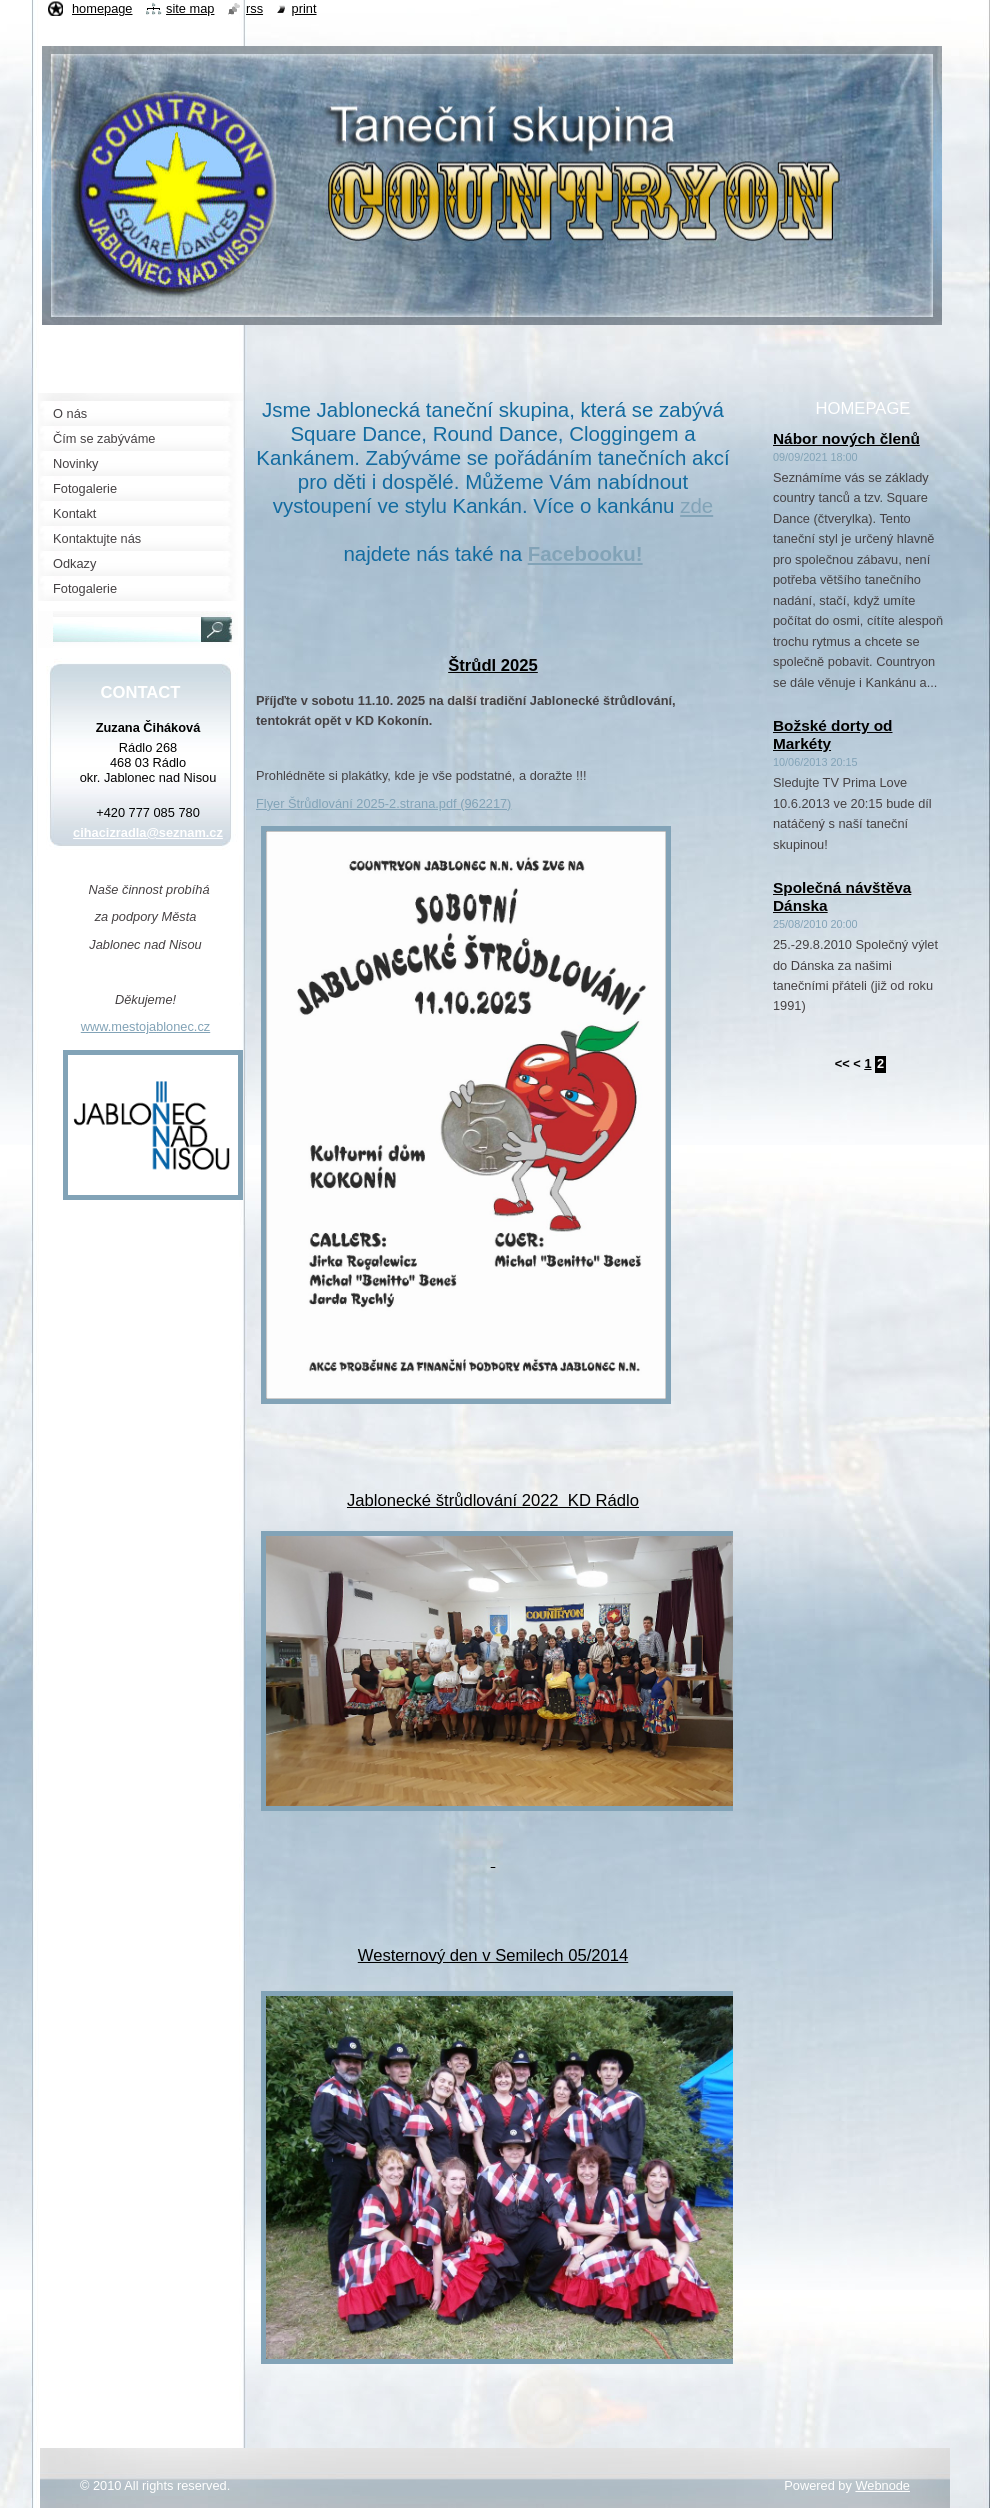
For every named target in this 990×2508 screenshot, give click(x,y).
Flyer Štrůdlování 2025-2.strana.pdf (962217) (383, 803)
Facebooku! (585, 553)
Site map (190, 8)
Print (304, 8)
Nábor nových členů (846, 438)
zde (696, 505)
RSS (254, 8)
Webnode (882, 2485)
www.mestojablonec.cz (145, 1026)
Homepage (102, 8)
